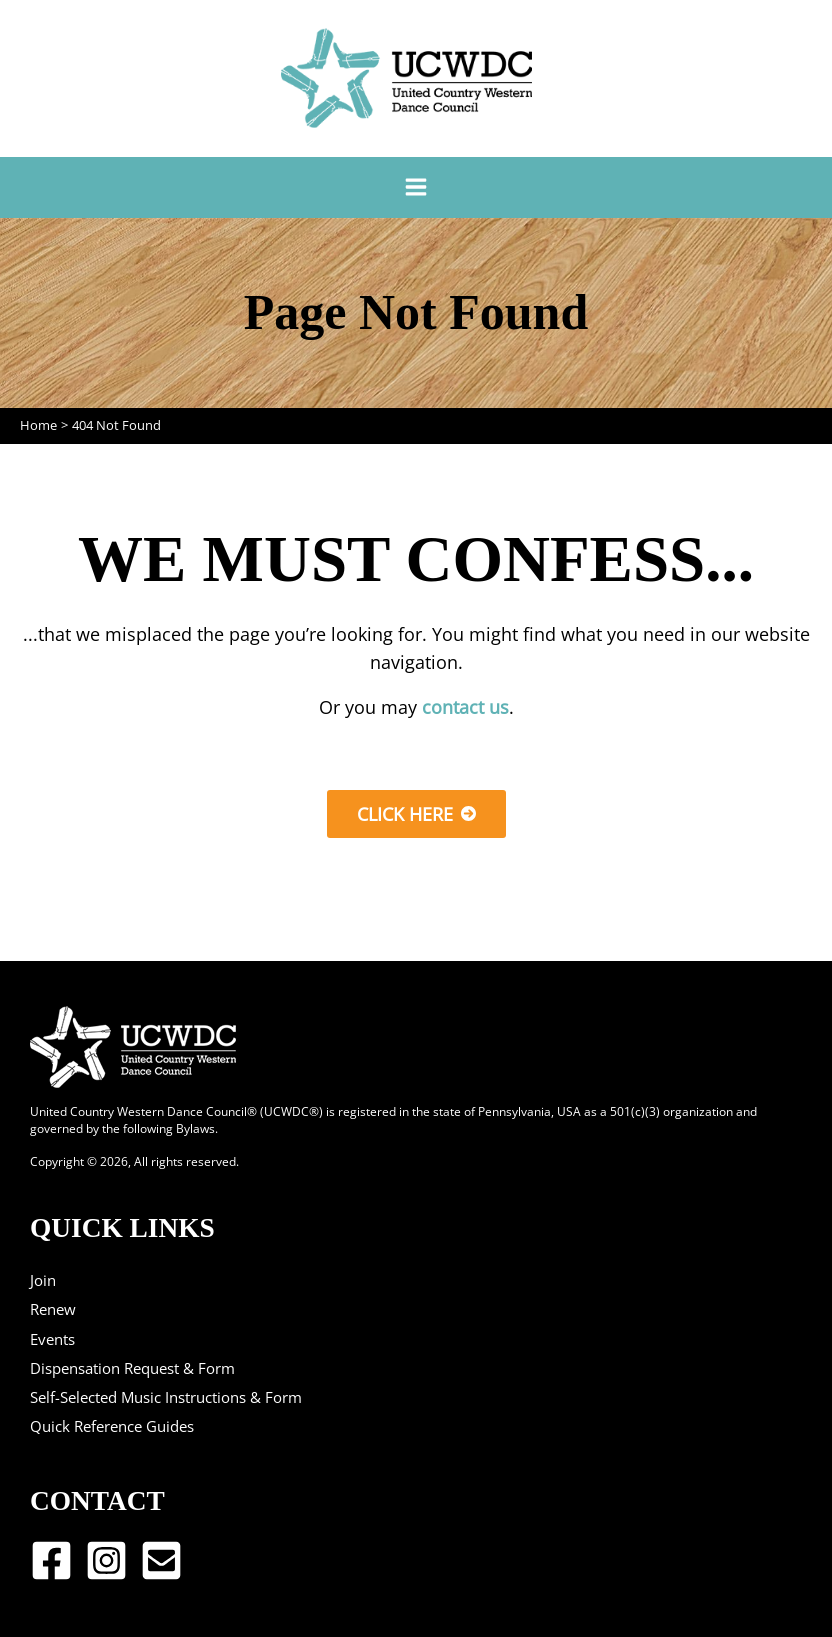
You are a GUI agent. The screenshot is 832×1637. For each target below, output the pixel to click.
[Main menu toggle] (415, 187)
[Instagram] (106, 1560)
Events (52, 1339)
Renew (53, 1309)
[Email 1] (161, 1560)
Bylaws (195, 1128)
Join (43, 1280)
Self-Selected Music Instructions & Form (166, 1397)
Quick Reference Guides (112, 1426)
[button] (416, 814)
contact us (465, 707)
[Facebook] (51, 1560)
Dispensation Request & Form (132, 1368)
